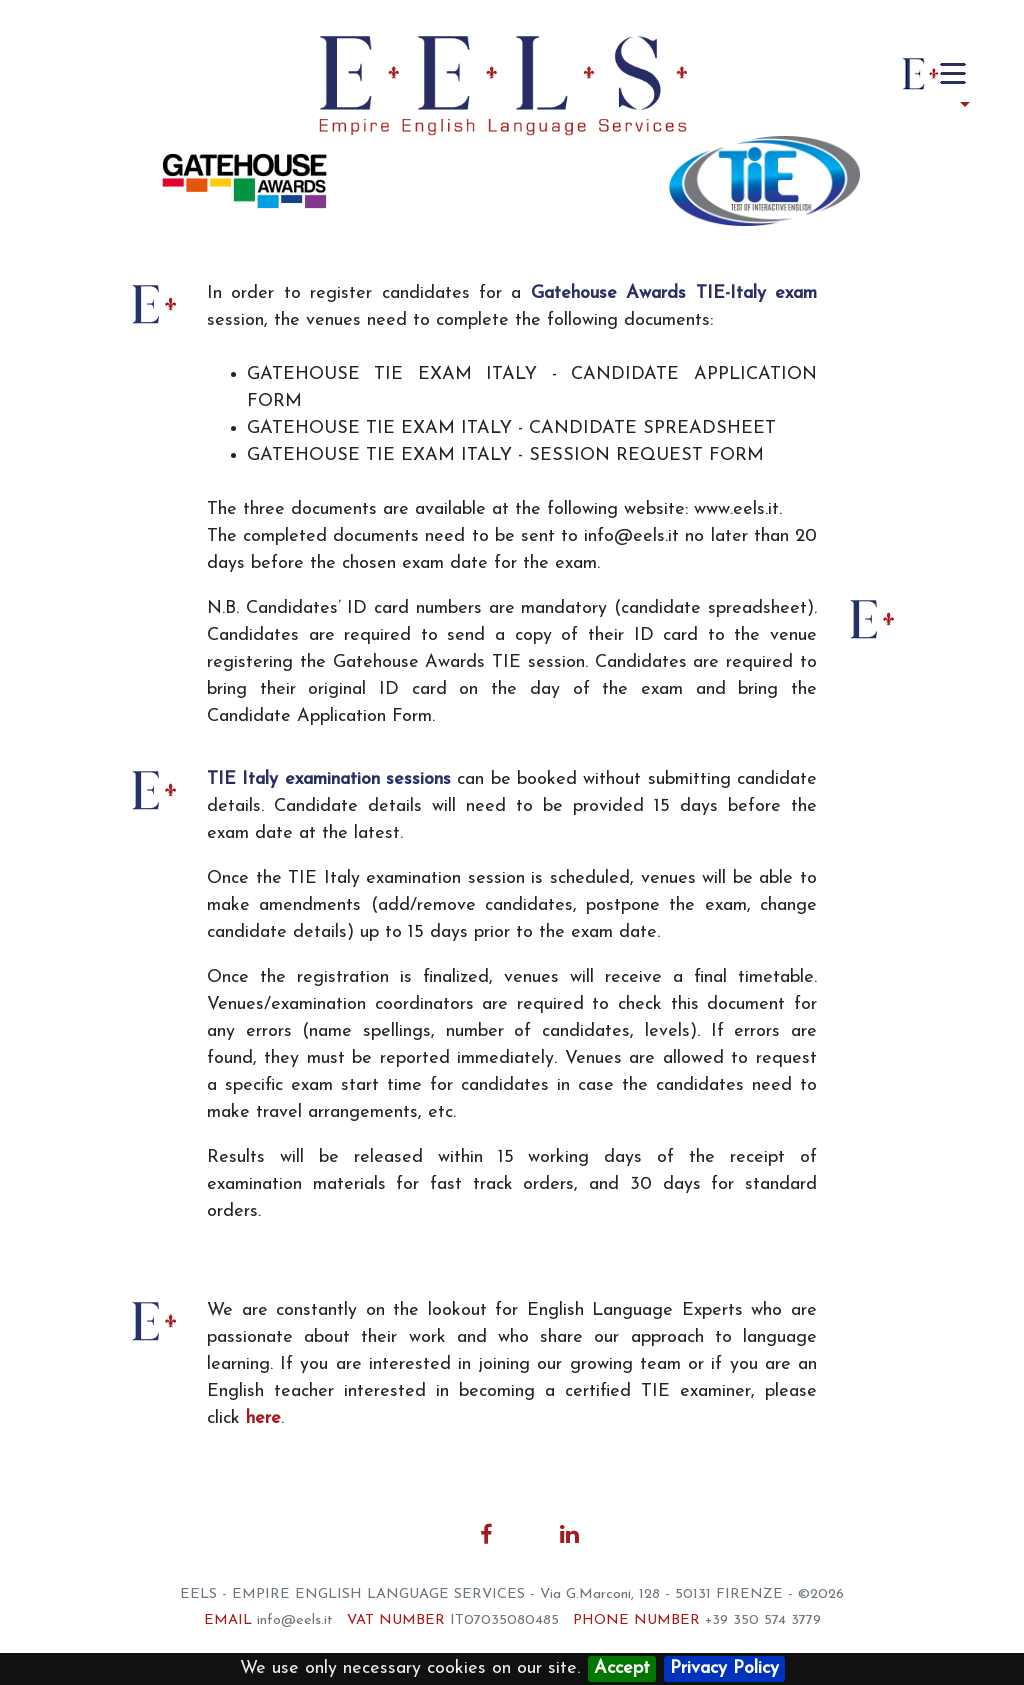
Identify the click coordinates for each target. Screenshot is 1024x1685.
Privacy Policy (724, 1668)
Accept (622, 1668)
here (263, 1418)
